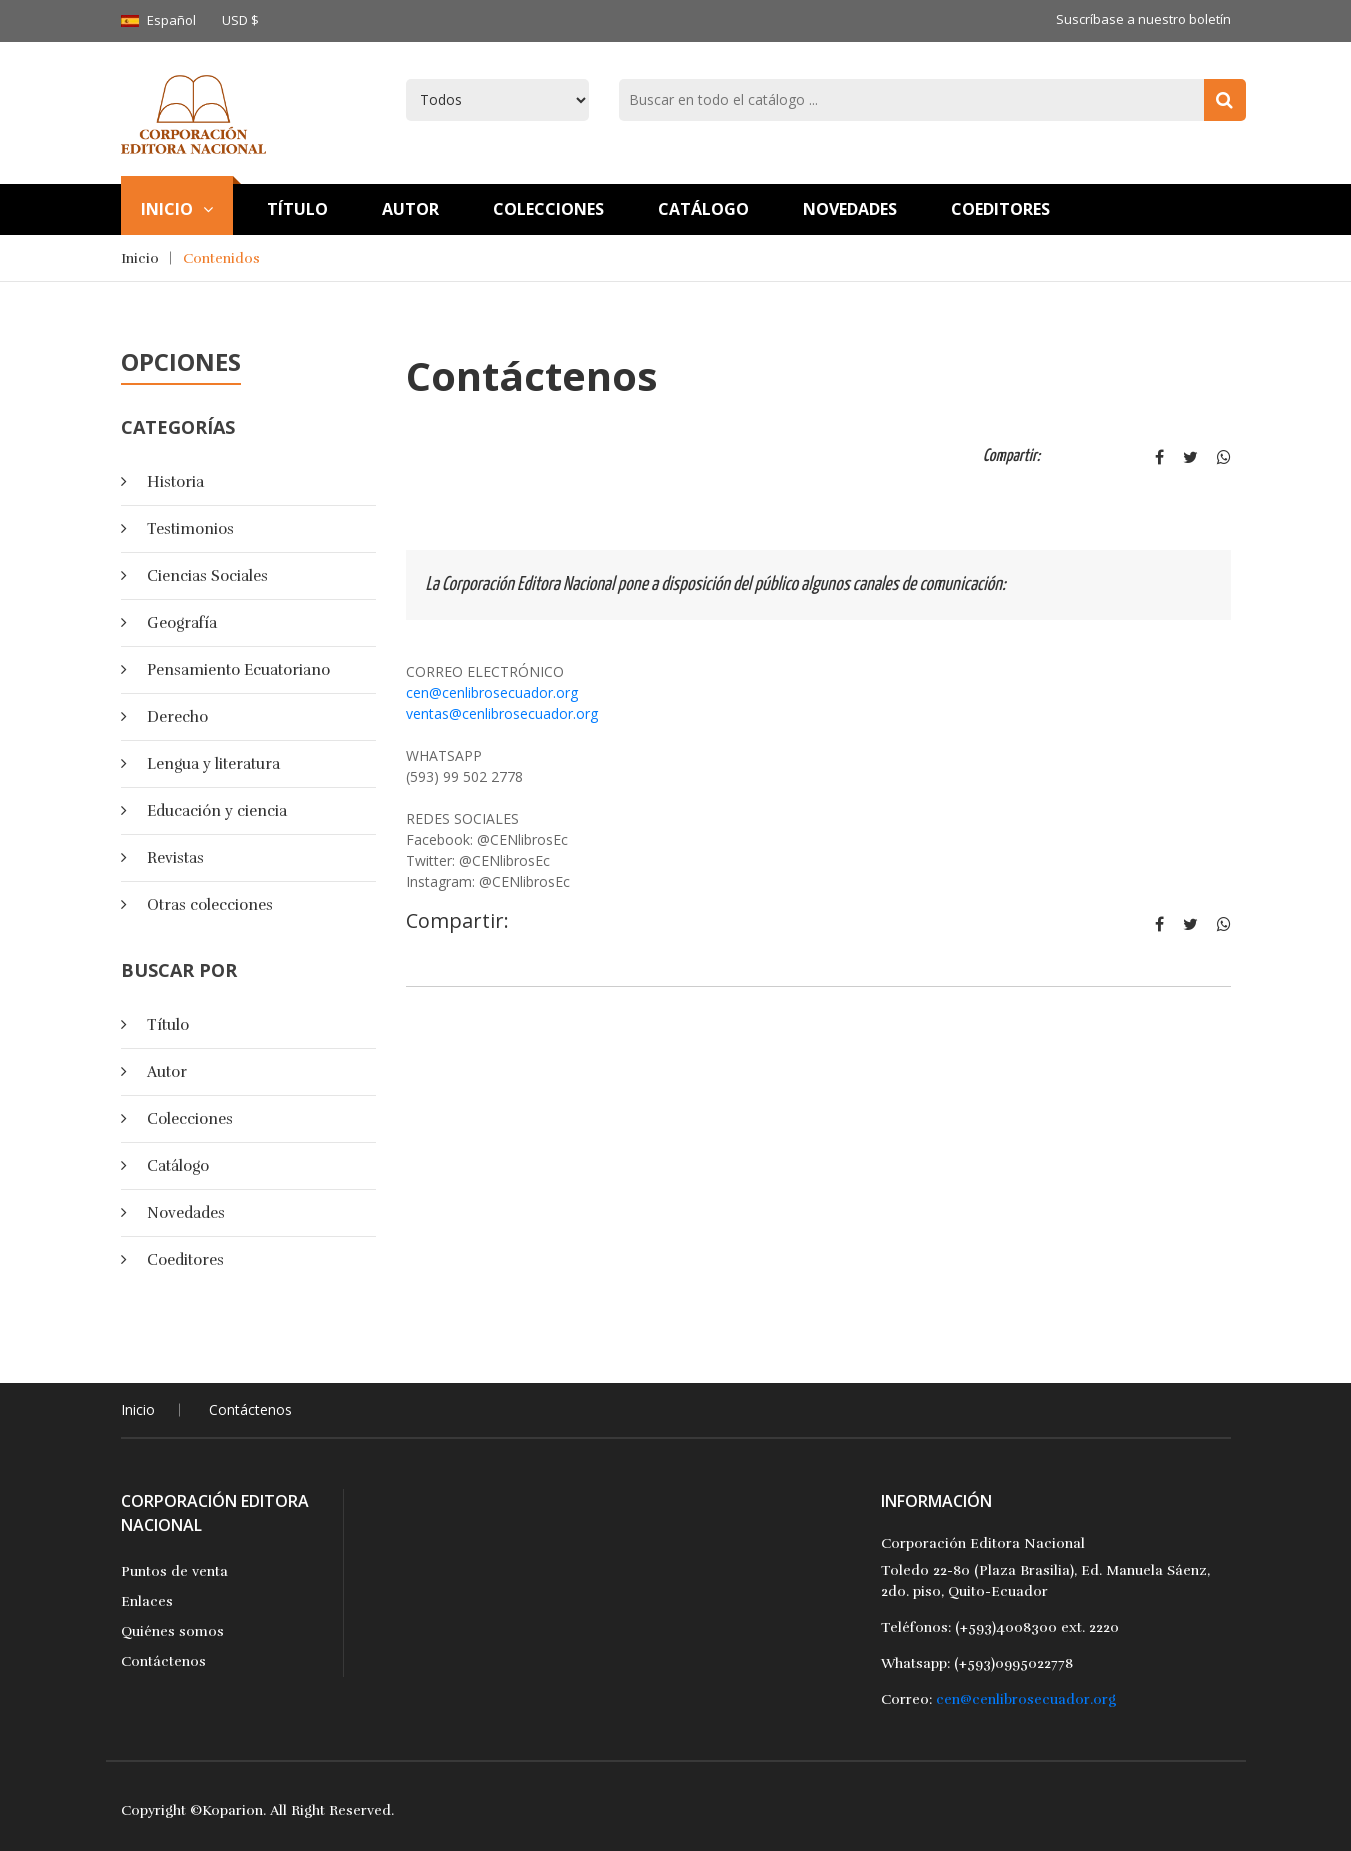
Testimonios (190, 529)
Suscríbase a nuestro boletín (1143, 19)
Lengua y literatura (213, 764)
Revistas (175, 858)
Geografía (182, 623)
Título (168, 1025)
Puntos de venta (174, 1571)
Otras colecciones (210, 905)
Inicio (177, 209)
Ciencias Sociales (207, 576)
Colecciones (548, 209)
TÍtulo (297, 209)
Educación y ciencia (217, 811)
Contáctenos (250, 1409)
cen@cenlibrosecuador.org (492, 692)
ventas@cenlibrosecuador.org (502, 713)
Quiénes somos (172, 1631)
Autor (410, 209)
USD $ (240, 20)
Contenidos (221, 258)
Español (171, 20)
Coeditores (1000, 209)
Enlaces (147, 1601)
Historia (175, 482)
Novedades (850, 209)
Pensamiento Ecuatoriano (238, 670)
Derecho (177, 717)
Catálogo (703, 209)
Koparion (232, 1810)
